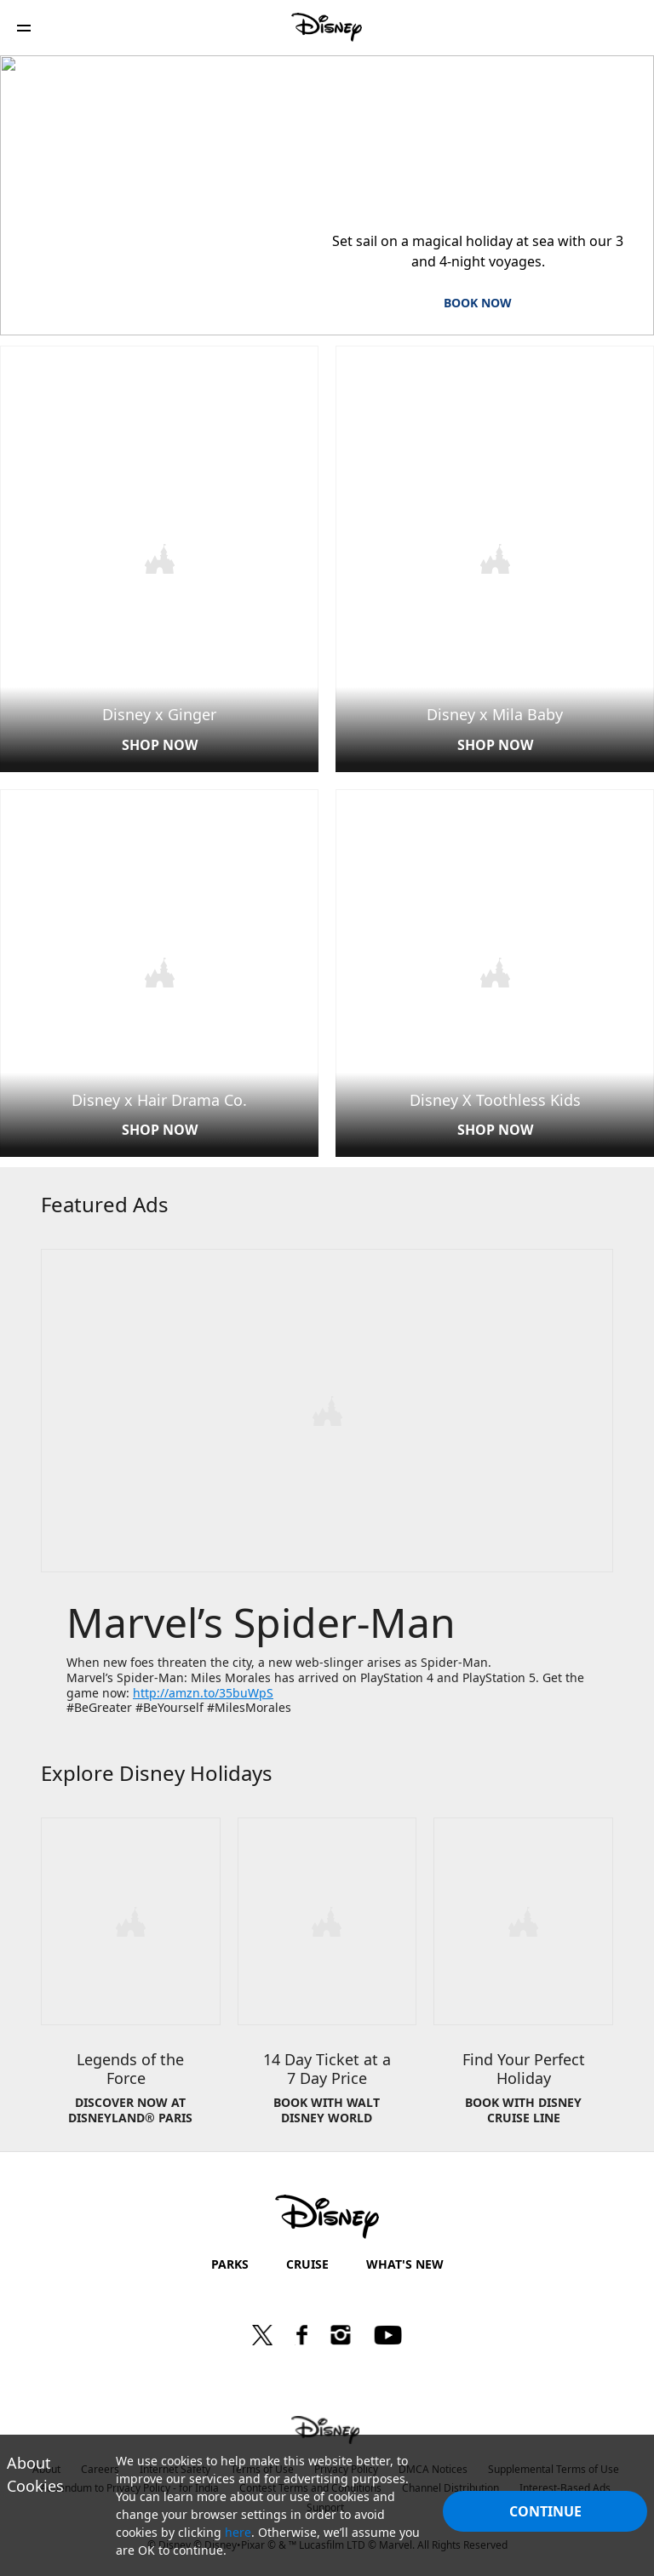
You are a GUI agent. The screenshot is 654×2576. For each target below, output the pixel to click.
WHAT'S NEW (405, 2257)
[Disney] (327, 27)
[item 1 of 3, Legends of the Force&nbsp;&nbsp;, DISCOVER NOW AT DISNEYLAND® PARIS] (131, 1978)
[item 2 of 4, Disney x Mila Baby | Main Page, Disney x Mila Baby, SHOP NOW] (495, 558)
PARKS (230, 2257)
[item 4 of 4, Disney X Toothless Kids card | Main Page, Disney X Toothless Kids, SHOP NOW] (495, 970)
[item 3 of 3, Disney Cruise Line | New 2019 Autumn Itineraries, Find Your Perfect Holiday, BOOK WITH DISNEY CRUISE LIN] (523, 1978)
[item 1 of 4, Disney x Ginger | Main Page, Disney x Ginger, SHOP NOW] (159, 558)
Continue (545, 2511)
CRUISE (307, 2257)
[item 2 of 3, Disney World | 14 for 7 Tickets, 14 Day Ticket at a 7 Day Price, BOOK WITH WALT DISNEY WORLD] (327, 1978)
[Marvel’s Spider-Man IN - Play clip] (327, 1406)
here (238, 2532)
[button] (24, 27)
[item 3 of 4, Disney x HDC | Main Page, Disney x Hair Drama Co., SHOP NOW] (159, 970)
